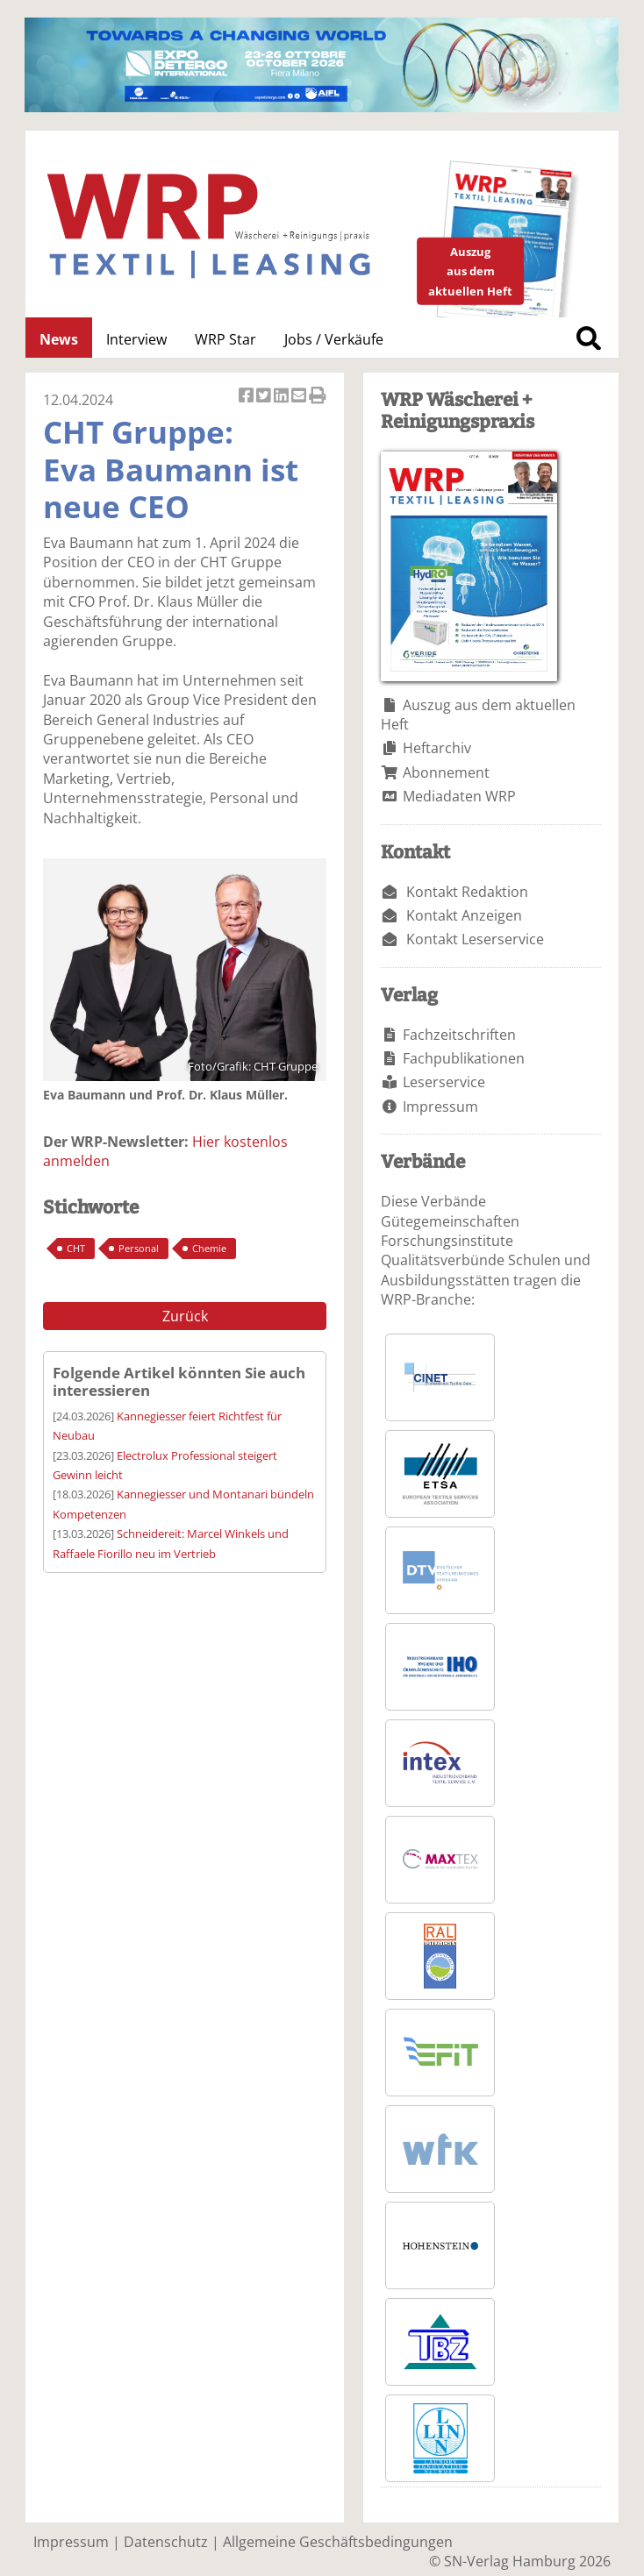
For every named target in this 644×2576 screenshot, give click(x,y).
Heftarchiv (437, 748)
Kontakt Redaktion (467, 891)
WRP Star (225, 339)
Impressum (440, 1106)
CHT (76, 1248)
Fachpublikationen (464, 1058)
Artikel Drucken (317, 397)
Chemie (209, 1248)
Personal (138, 1248)
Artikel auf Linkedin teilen (282, 397)
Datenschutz (166, 2541)
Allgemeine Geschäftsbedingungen (338, 2541)
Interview (136, 339)
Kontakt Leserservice (475, 939)
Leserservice (444, 1082)
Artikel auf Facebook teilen (247, 397)
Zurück (185, 1316)
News (58, 339)
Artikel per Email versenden (300, 397)
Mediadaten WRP (459, 796)
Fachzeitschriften (459, 1034)
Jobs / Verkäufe (333, 339)
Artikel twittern (265, 397)
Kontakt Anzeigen (464, 915)
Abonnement (446, 772)
